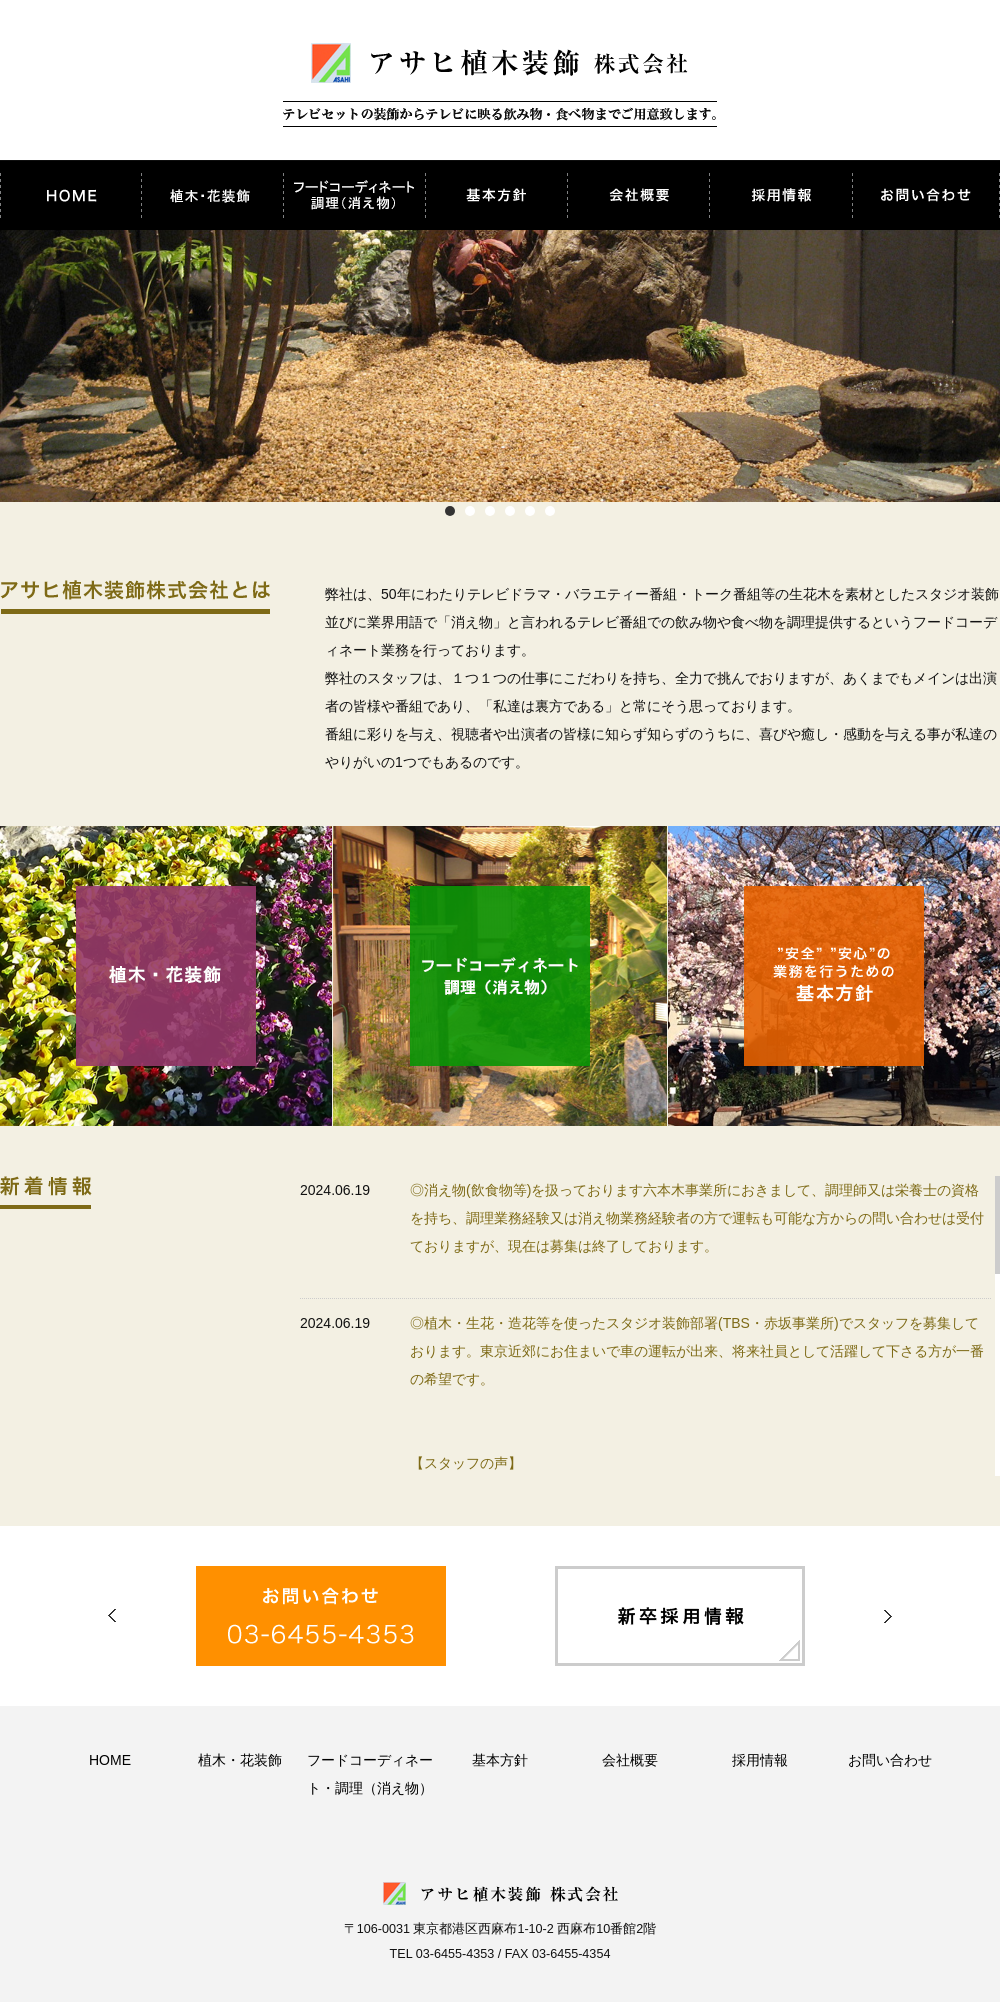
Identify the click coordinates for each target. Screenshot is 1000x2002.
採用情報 (781, 195)
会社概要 (639, 195)
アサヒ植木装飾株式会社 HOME (71, 195)
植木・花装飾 (213, 195)
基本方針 (497, 195)
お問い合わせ (926, 195)
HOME (110, 1760)
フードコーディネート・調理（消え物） (355, 195)
